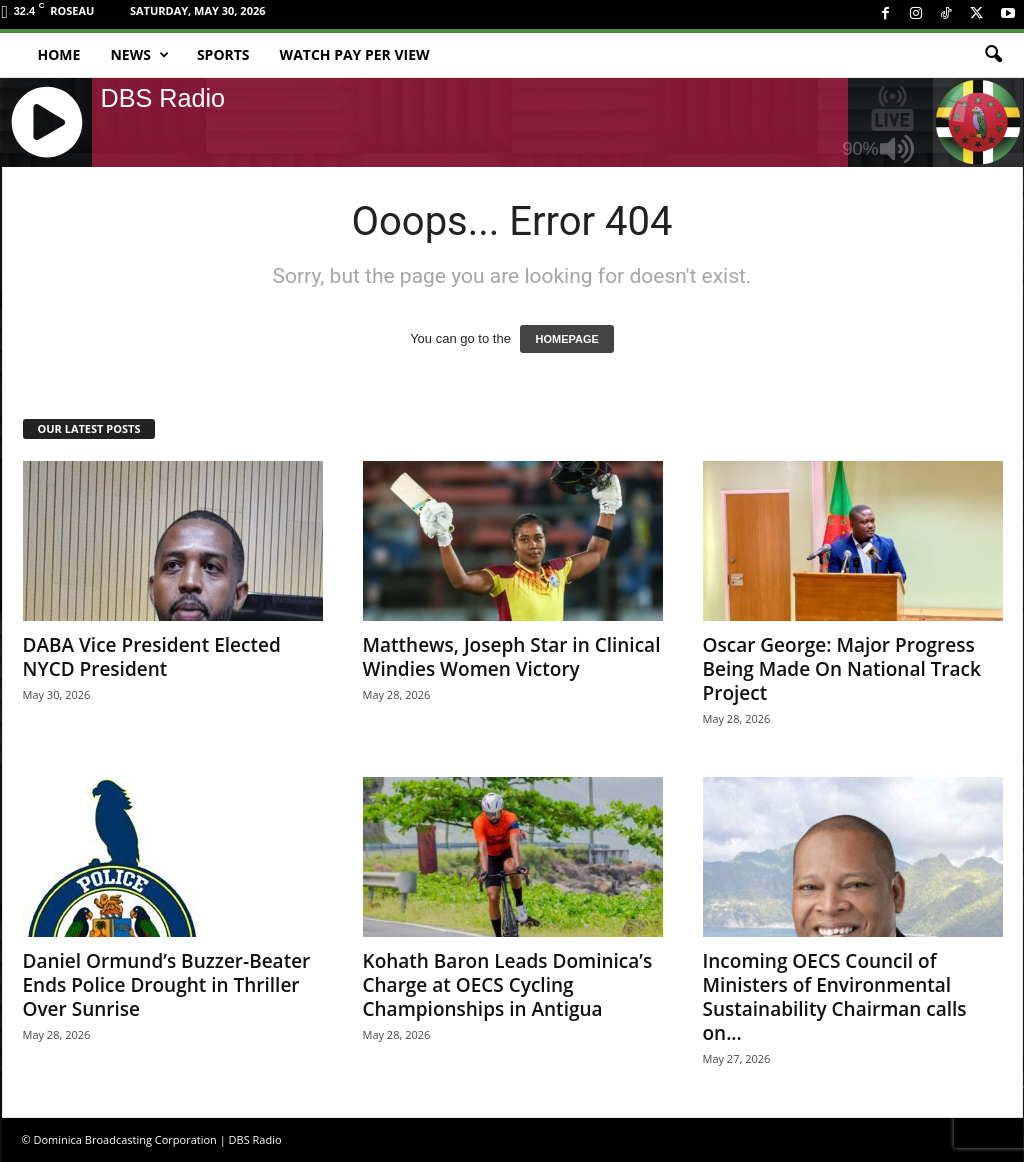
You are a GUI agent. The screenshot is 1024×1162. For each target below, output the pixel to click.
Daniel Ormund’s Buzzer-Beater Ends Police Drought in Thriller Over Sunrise (167, 985)
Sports (223, 54)
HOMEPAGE (566, 339)
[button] (993, 55)
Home (59, 54)
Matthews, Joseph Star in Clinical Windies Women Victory (512, 657)
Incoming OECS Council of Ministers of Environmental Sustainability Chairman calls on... (835, 997)
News (139, 55)
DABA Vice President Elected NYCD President (152, 657)
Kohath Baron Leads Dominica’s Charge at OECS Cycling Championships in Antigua (508, 985)
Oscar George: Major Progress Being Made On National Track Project (842, 669)
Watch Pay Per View (355, 54)
